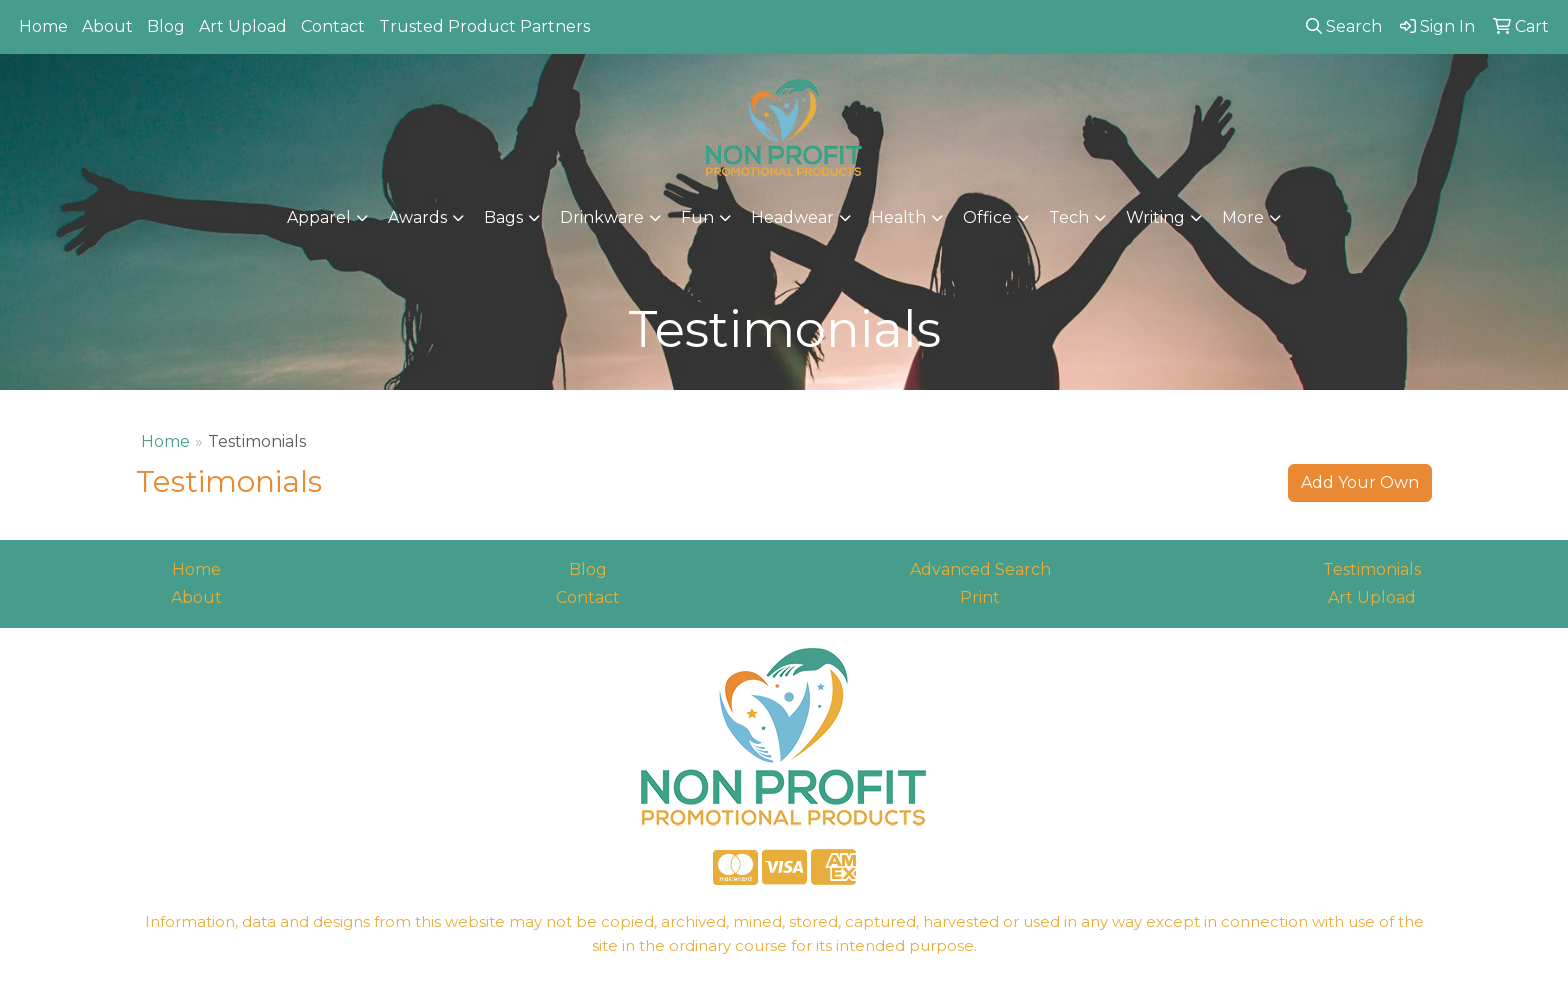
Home (43, 26)
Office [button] (987, 217)
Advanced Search (980, 569)
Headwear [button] (792, 217)
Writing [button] (1155, 217)
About (107, 26)
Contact (333, 26)
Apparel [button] (319, 217)
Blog (166, 26)
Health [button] (898, 217)
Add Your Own (1360, 482)
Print (980, 597)
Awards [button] (417, 217)
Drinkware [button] (602, 217)
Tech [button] (1069, 217)
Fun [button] (697, 217)
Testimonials (1372, 569)
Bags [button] (503, 217)
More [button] (1243, 217)
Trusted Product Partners (484, 26)
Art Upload (243, 26)
